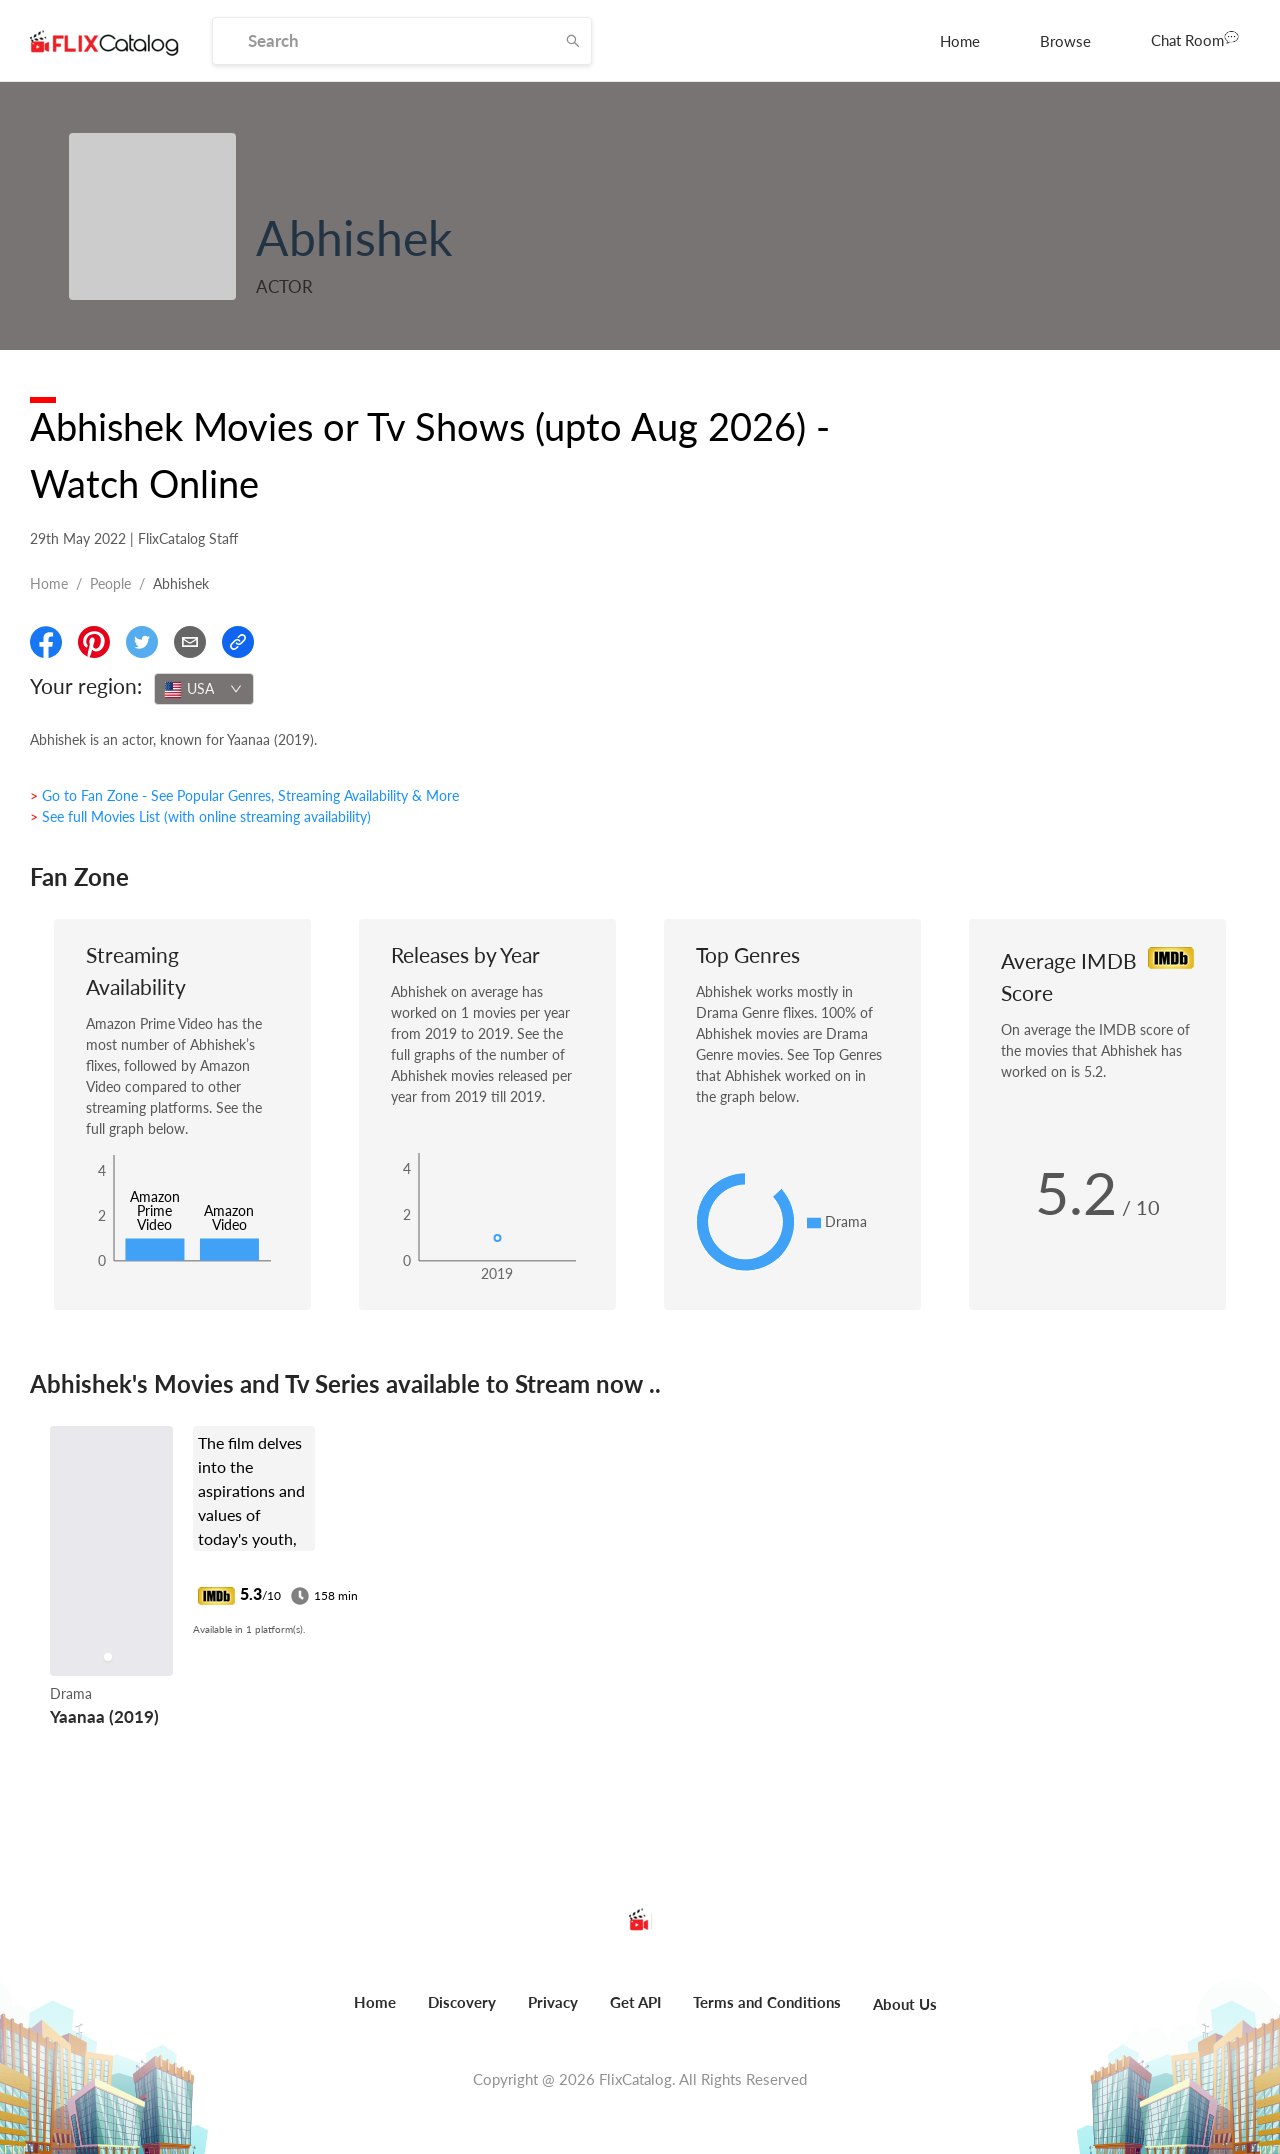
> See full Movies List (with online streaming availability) (200, 816)
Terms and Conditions (767, 2002)
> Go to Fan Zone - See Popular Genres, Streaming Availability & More (244, 795)
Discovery (462, 2002)
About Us (905, 2004)
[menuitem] (960, 41)
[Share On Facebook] (46, 642)
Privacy (553, 2002)
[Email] (190, 642)
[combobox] (204, 689)
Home (960, 41)
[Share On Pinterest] (94, 642)
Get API (635, 2002)
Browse (1065, 41)
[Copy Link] (238, 642)
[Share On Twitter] (142, 642)
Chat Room (1195, 39)
